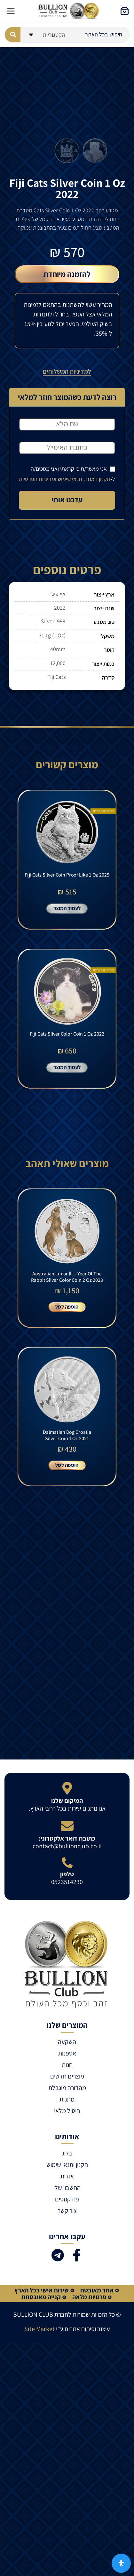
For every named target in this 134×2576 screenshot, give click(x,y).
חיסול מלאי (67, 2111)
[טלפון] (67, 1862)
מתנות (67, 2099)
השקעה (67, 2042)
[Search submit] (12, 34)
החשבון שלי (67, 2188)
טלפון (67, 1874)
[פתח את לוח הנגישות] (121, 2563)
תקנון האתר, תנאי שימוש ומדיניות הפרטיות (64, 479)
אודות (67, 2176)
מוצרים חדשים (67, 2076)
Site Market (39, 2329)
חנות (67, 2065)
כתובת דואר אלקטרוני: (67, 1838)
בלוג (67, 2153)
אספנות (67, 2053)
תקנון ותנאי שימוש (67, 2165)
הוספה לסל (67, 1306)
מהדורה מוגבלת (67, 2088)
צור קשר (67, 2211)
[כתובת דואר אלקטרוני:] (67, 1826)
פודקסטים (67, 2199)
